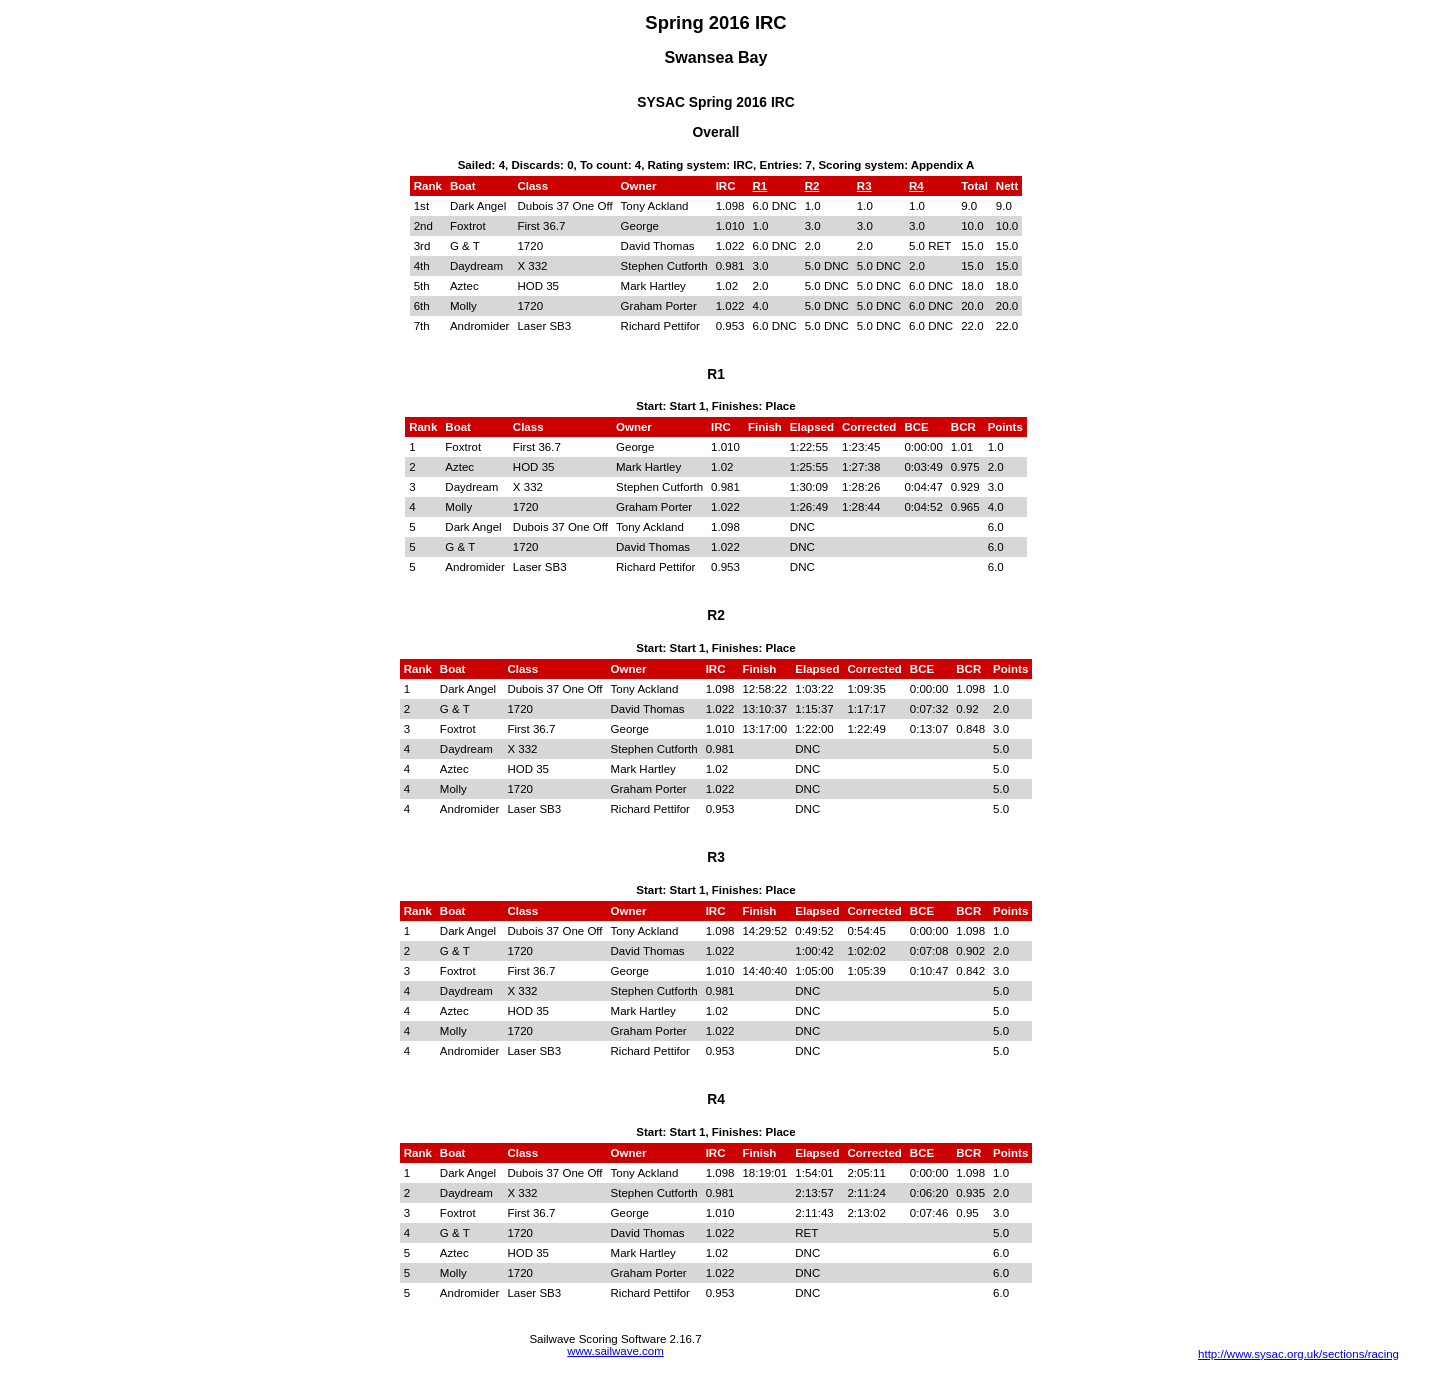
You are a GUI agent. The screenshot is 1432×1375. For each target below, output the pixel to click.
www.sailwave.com (615, 1351)
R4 (916, 186)
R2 (812, 186)
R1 (760, 186)
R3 (864, 186)
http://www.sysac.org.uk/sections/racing (1298, 1354)
